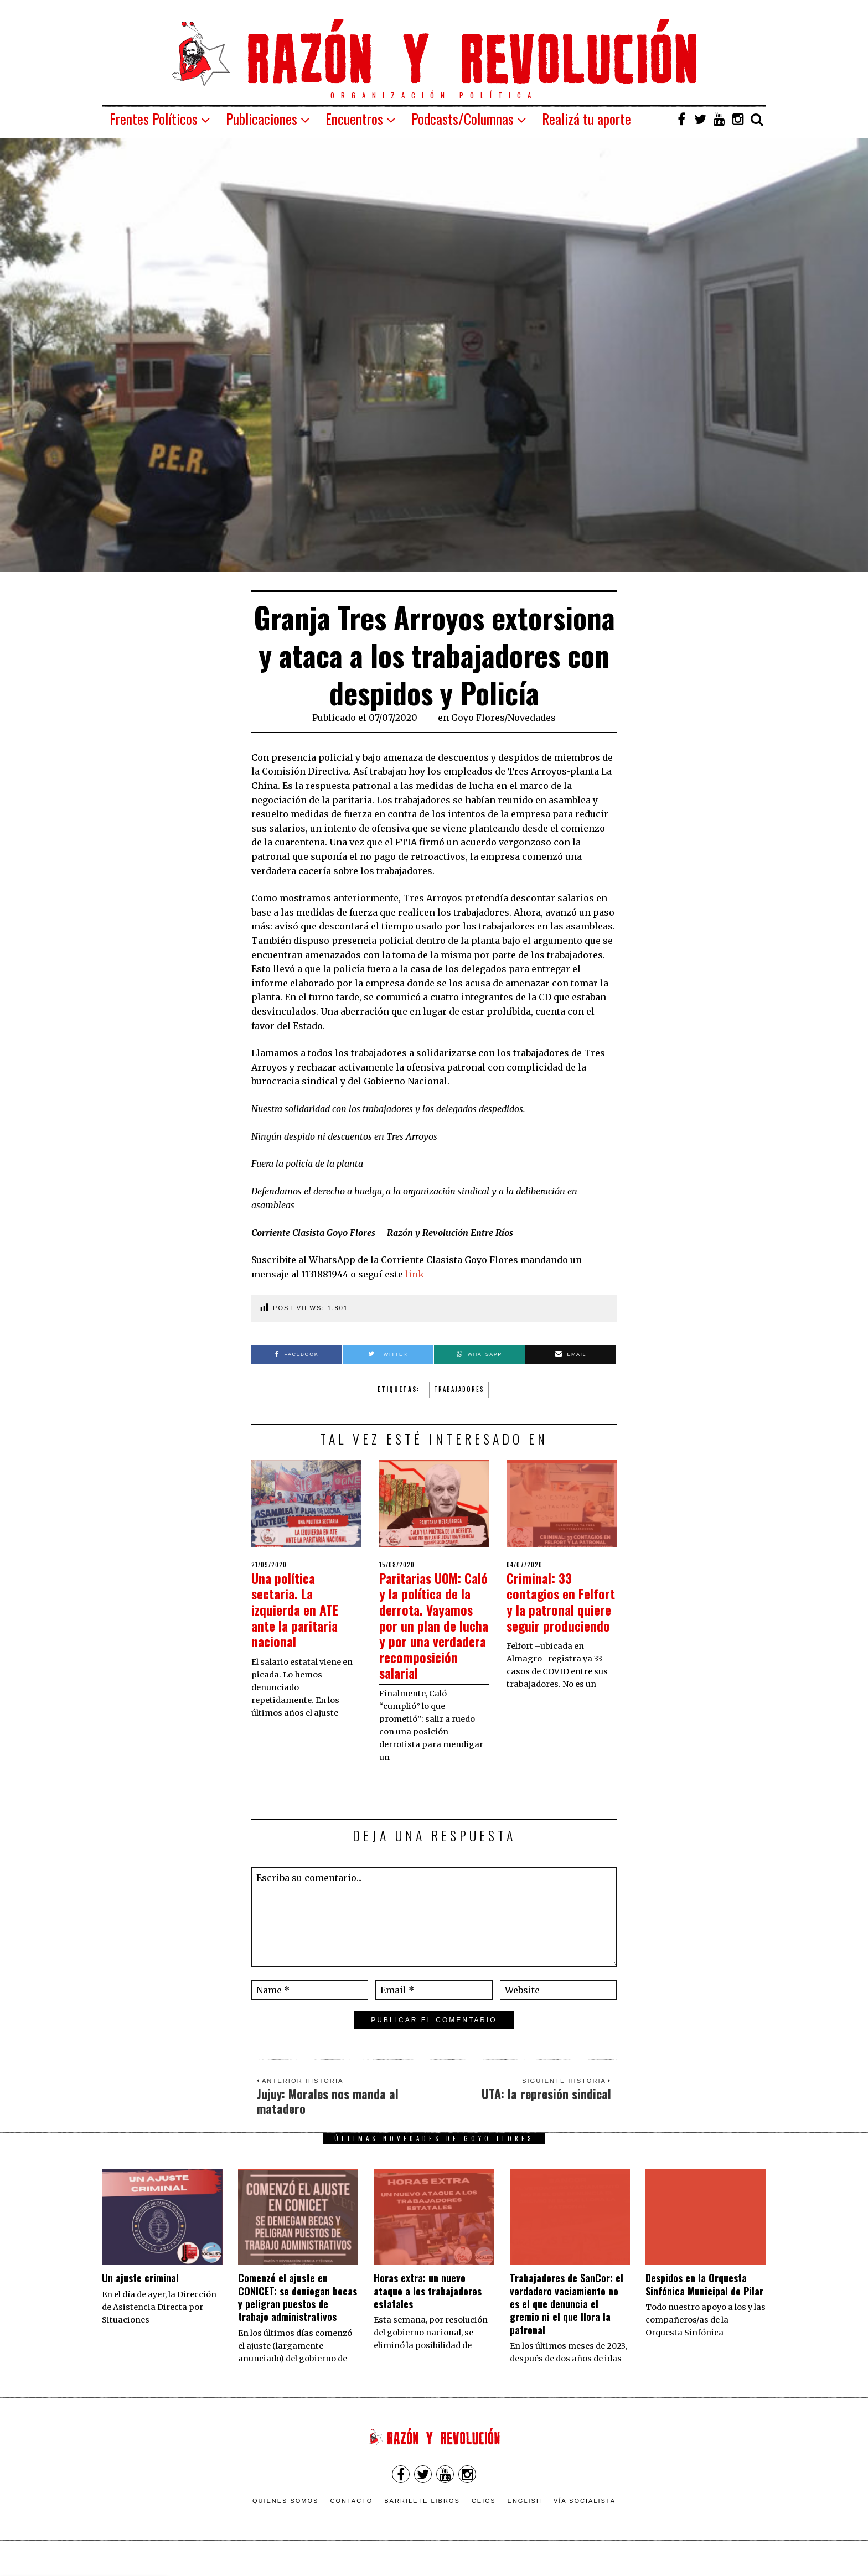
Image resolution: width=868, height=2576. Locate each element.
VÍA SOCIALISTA (585, 2516)
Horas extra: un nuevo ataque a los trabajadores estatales (428, 2307)
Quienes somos (285, 2516)
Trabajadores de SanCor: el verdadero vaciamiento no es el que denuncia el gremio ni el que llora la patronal (566, 2320)
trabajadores (459, 1389)
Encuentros (354, 118)
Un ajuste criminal (140, 2294)
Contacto (351, 2516)
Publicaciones (261, 118)
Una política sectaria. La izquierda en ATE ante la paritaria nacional (299, 1609)
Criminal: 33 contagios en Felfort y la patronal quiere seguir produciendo (552, 1617)
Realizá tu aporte (586, 118)
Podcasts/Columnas (462, 118)
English (525, 2516)
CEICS (484, 2516)
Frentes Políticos (154, 118)
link (414, 1274)
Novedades (532, 717)
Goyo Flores (477, 717)
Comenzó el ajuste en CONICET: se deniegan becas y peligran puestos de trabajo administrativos (297, 2313)
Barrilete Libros (422, 2516)
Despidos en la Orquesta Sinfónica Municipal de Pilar (704, 2300)
